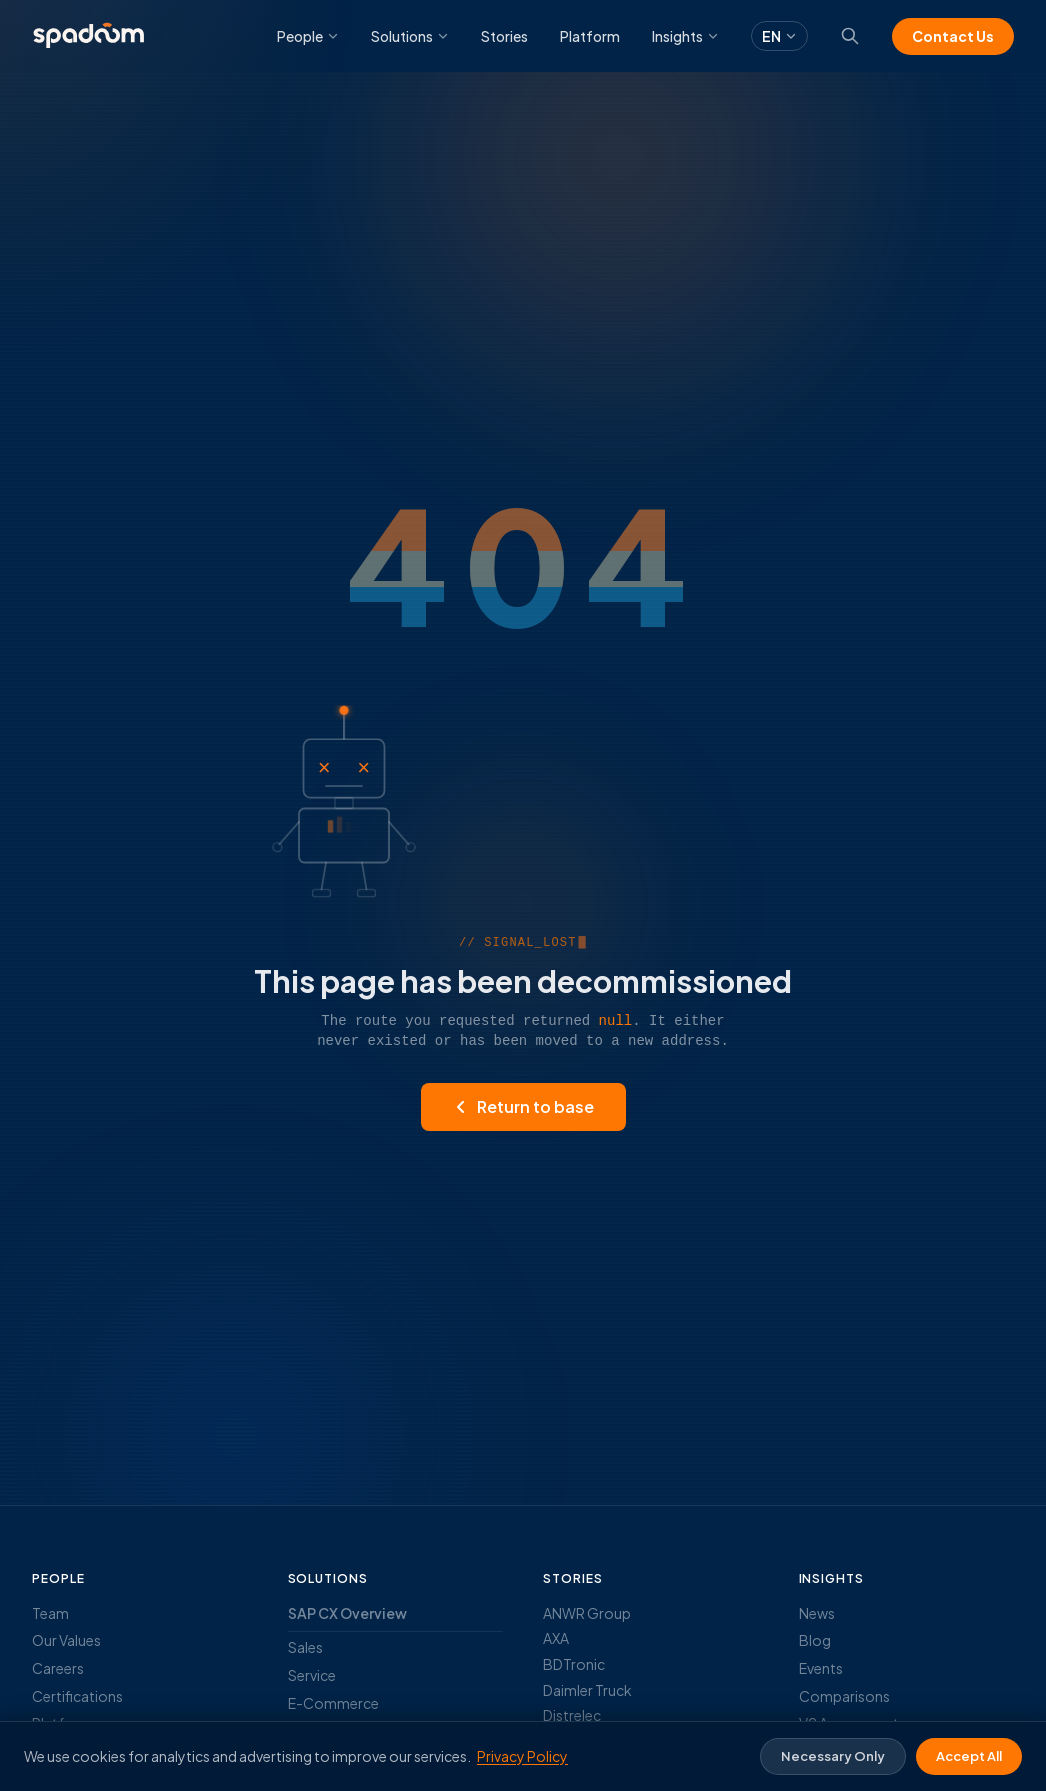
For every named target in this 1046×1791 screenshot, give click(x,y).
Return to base (523, 1106)
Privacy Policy (522, 1756)
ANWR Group (587, 1613)
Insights (685, 36)
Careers (58, 1668)
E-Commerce (333, 1703)
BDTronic (574, 1664)
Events (821, 1668)
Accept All (969, 1756)
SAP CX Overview (347, 1613)
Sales (305, 1647)
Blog (815, 1640)
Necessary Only (833, 1756)
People (308, 36)
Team (50, 1613)
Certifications (77, 1696)
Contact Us (953, 36)
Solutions (410, 36)
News (817, 1613)
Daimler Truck (587, 1690)
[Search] (850, 36)
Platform (590, 36)
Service (312, 1675)
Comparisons (844, 1696)
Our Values (66, 1640)
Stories (504, 36)
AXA (556, 1638)
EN (779, 36)
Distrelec (572, 1715)
